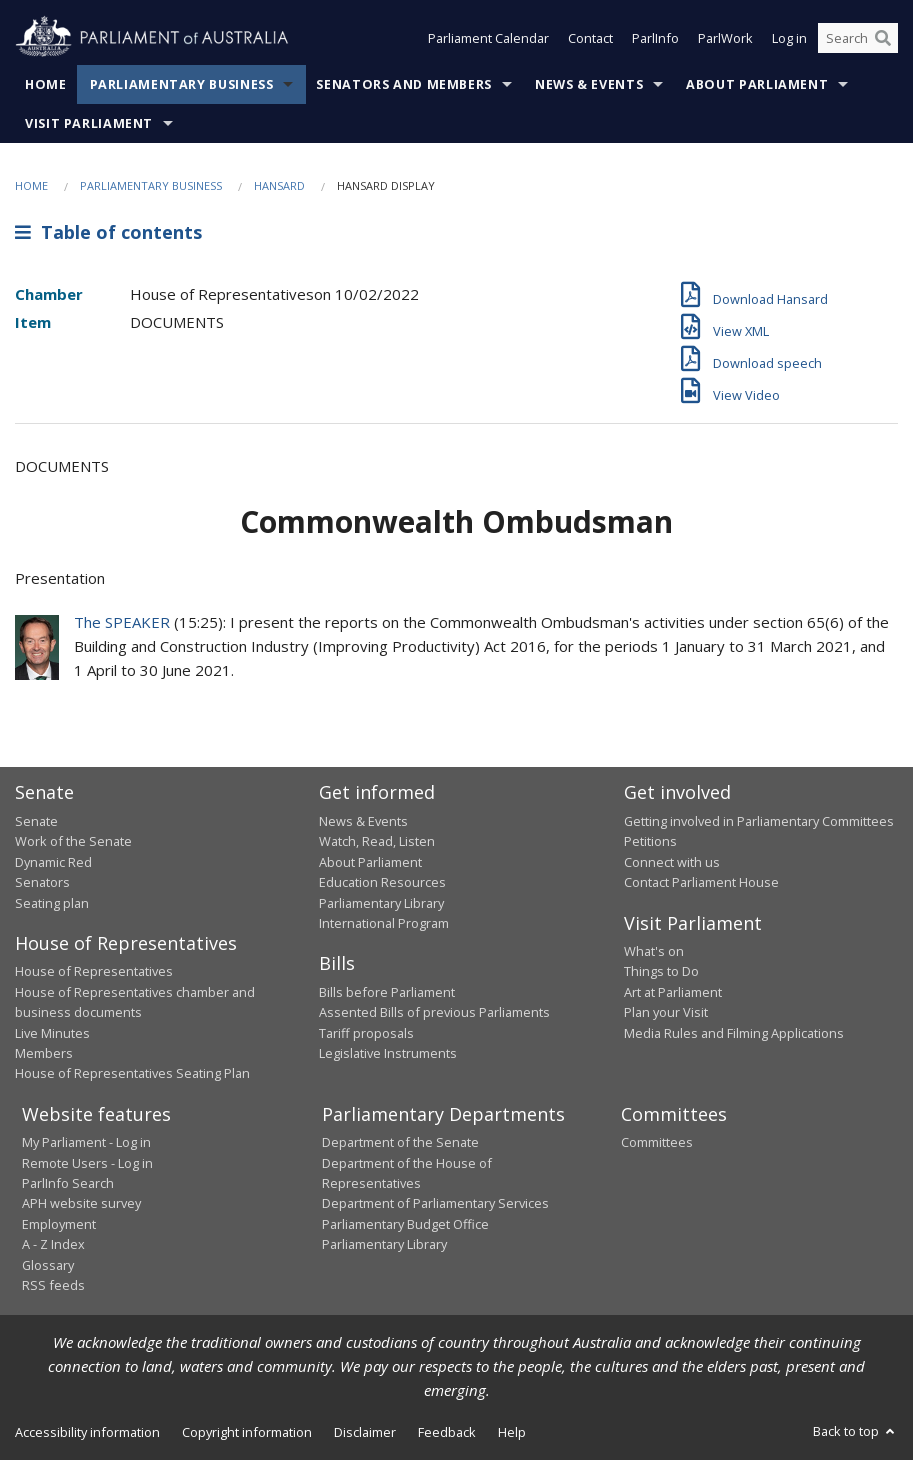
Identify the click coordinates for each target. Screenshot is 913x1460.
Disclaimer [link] (365, 1432)
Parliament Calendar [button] (488, 38)
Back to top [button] (855, 1431)
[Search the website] (858, 38)
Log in (789, 38)
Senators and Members (404, 84)
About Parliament (757, 84)
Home (46, 84)
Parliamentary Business (182, 84)
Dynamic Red (53, 862)
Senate (36, 821)
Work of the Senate (73, 841)
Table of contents (108, 232)
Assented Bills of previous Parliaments (434, 1012)
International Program (384, 923)
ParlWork (725, 38)
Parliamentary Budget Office (405, 1224)
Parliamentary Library (381, 903)
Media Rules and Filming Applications (734, 1033)
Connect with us (672, 862)
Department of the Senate (400, 1142)
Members (44, 1053)
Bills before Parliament (387, 992)
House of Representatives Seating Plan (132, 1073)
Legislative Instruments (388, 1053)
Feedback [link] (447, 1432)
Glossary (48, 1265)
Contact (590, 38)
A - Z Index (53, 1244)
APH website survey (81, 1203)
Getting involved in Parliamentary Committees (759, 821)
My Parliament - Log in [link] (86, 1142)
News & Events (589, 84)
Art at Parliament (673, 992)
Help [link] (512, 1432)
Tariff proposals (366, 1033)
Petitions (650, 841)
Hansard (279, 185)
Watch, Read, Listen (377, 841)
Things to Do (661, 971)
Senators (42, 882)
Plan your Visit (666, 1012)
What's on (654, 951)
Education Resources (382, 882)
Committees (657, 1142)
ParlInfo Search (68, 1183)
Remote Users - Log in (87, 1163)
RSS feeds (53, 1285)
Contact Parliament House (701, 882)
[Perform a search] (883, 38)
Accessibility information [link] (87, 1432)
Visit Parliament (89, 123)
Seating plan (52, 903)
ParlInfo (655, 38)
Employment (59, 1224)
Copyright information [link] (247, 1432)
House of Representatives (94, 971)
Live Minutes (52, 1033)
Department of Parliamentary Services (435, 1203)
